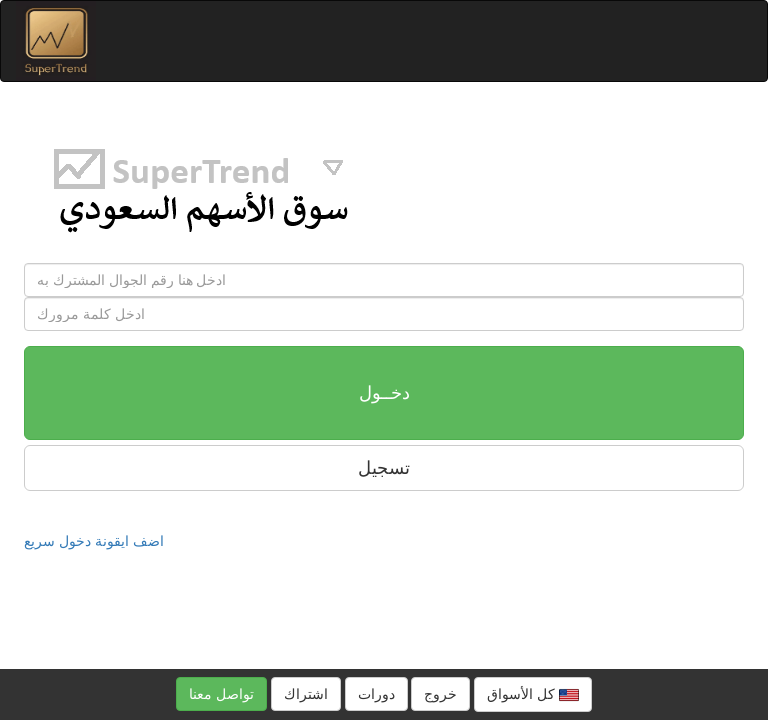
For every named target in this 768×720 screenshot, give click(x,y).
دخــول (384, 393)
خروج (440, 694)
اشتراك (306, 694)
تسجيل (384, 468)
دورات (376, 694)
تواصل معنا (221, 694)
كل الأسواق (533, 695)
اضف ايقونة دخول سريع (94, 541)
